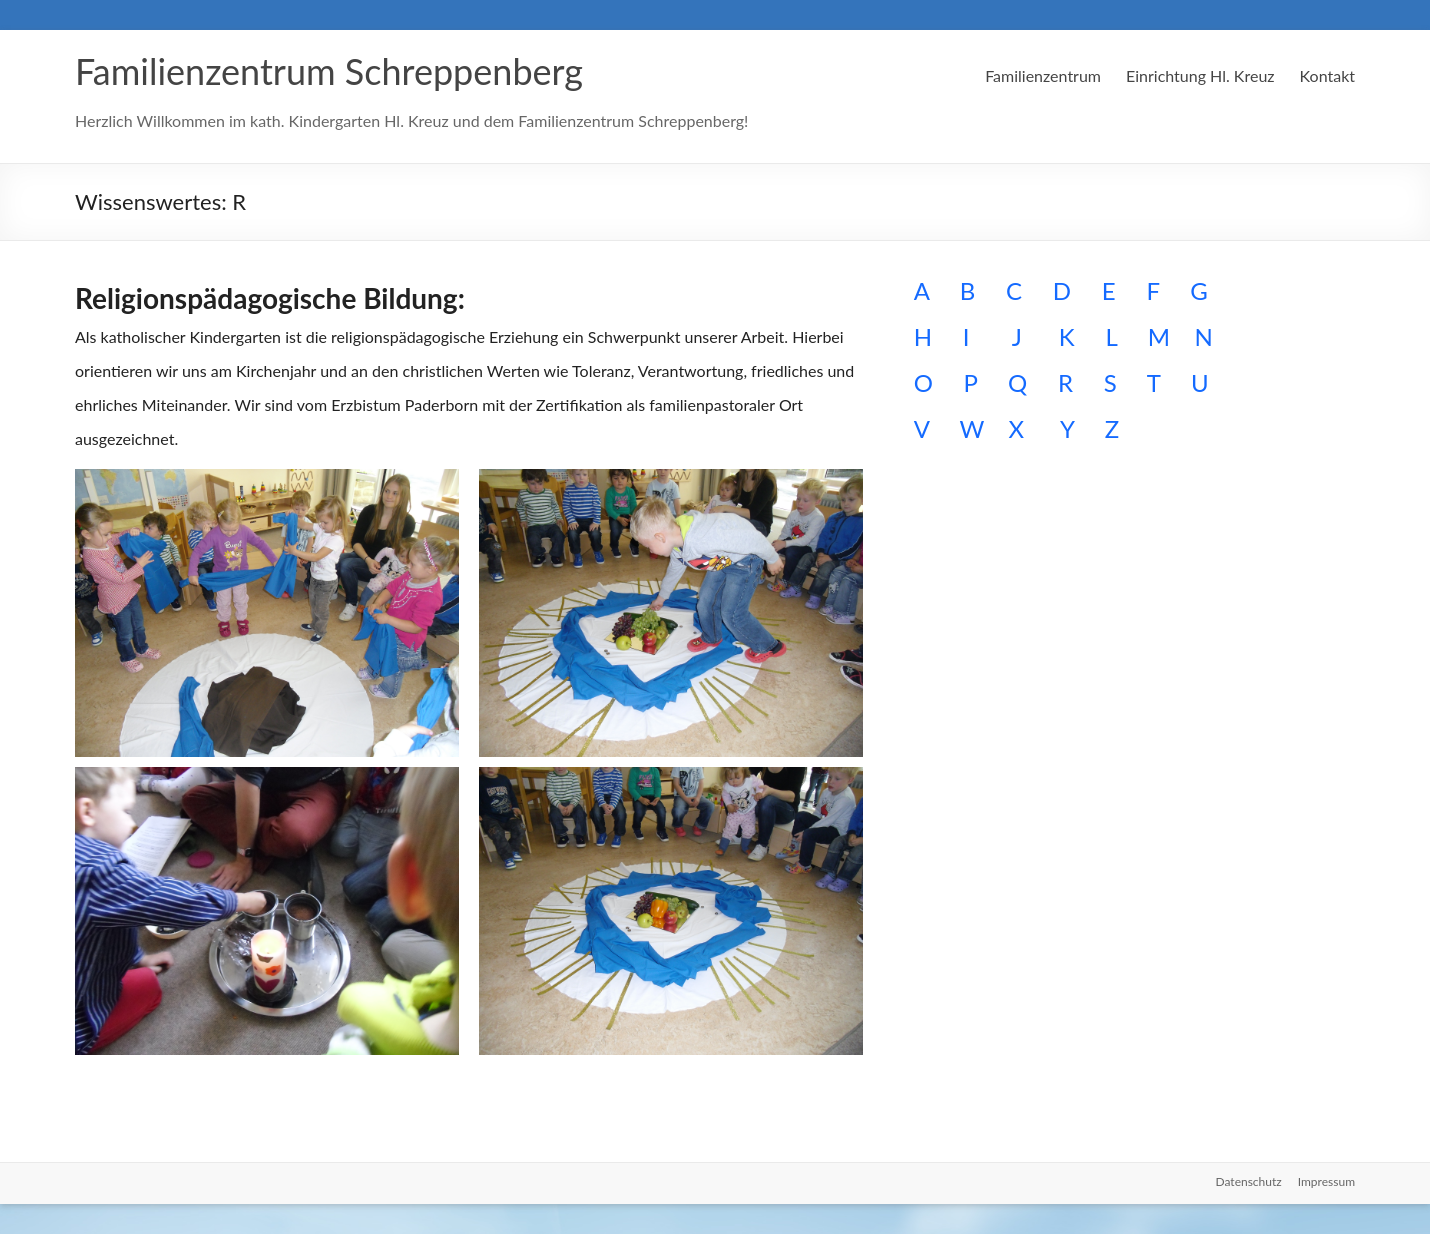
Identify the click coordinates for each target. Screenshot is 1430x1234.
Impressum (1326, 1181)
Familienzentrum (1043, 75)
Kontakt (1327, 75)
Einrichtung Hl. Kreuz (1200, 75)
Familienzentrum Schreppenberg (329, 71)
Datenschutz (1249, 1181)
